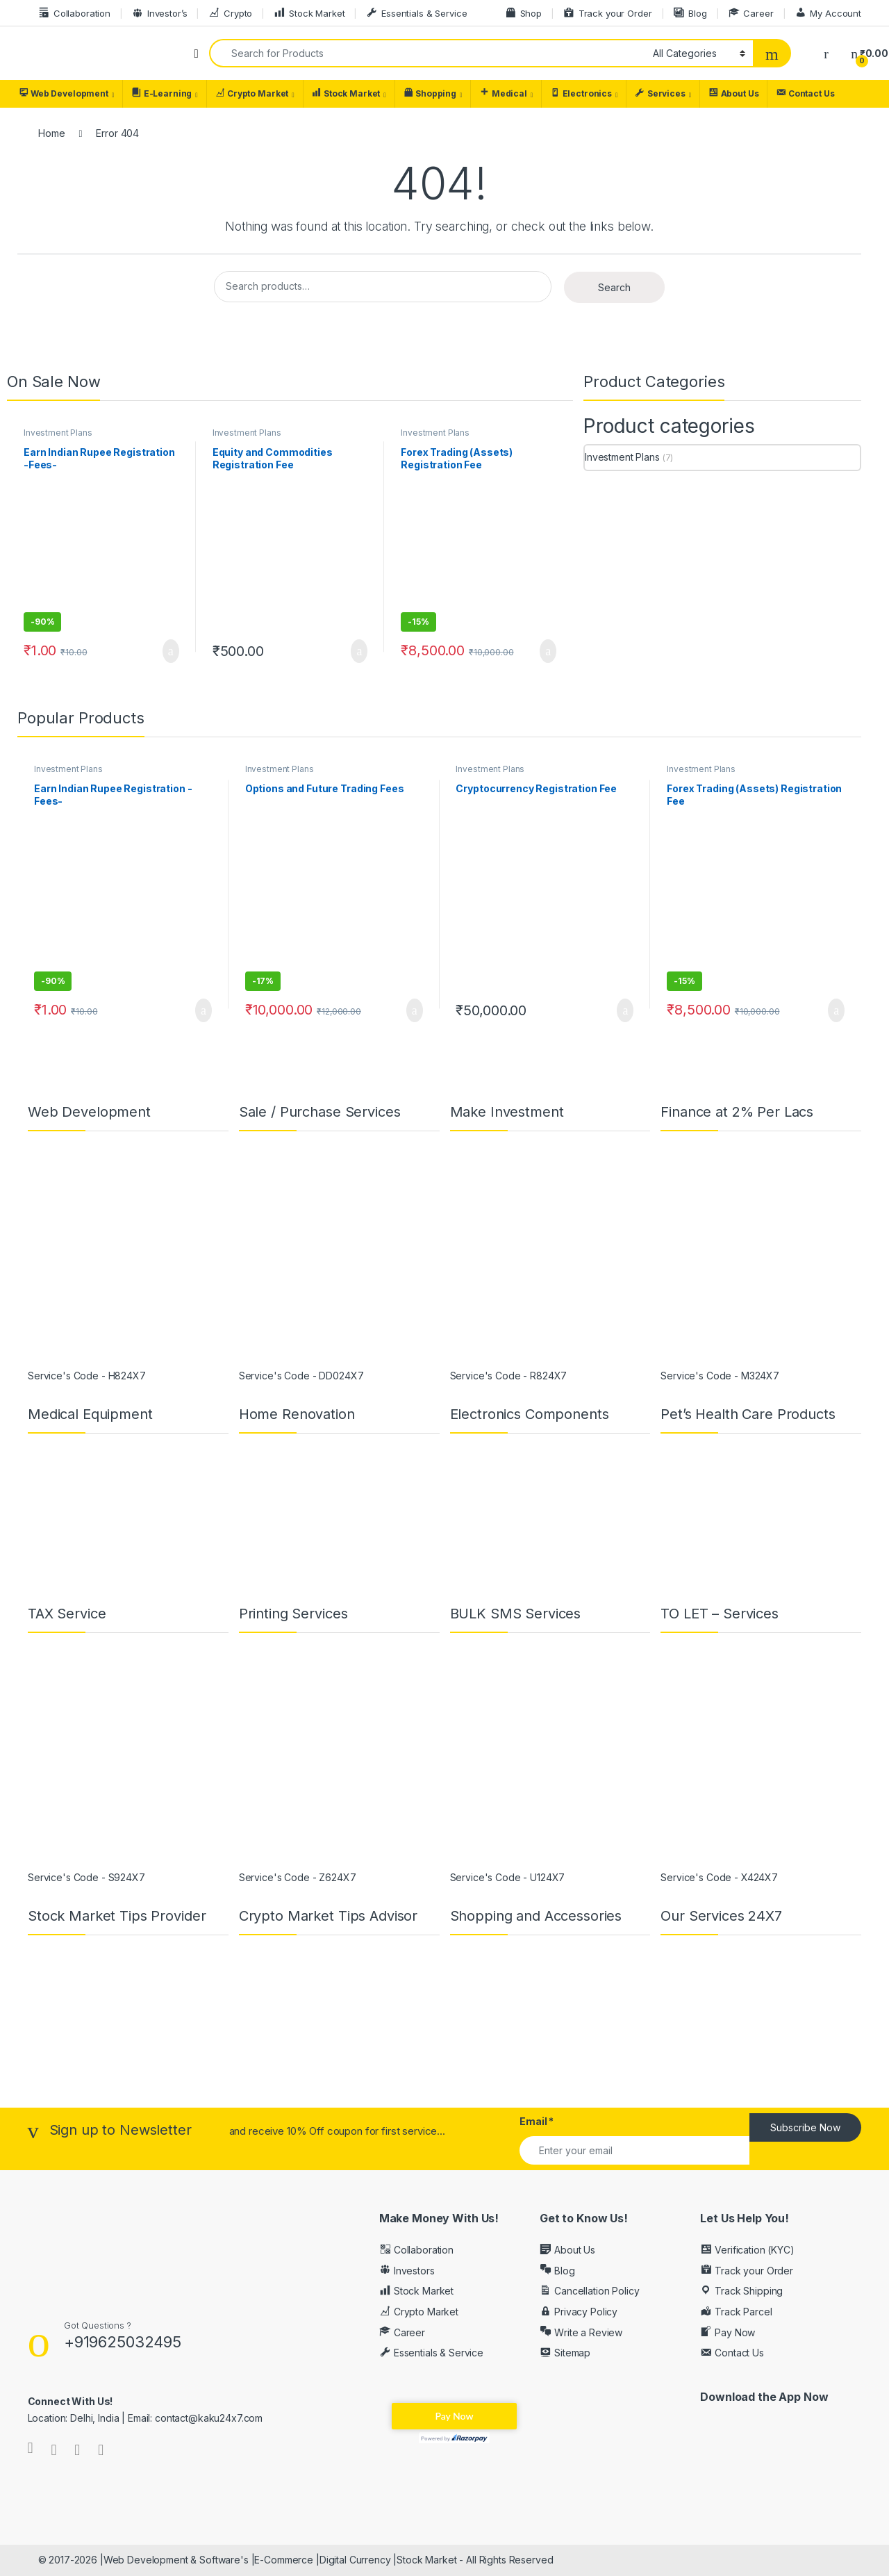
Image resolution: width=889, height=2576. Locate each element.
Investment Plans (58, 432)
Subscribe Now (805, 2127)
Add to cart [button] (171, 651)
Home (51, 133)
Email (537, 2121)
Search (614, 287)
